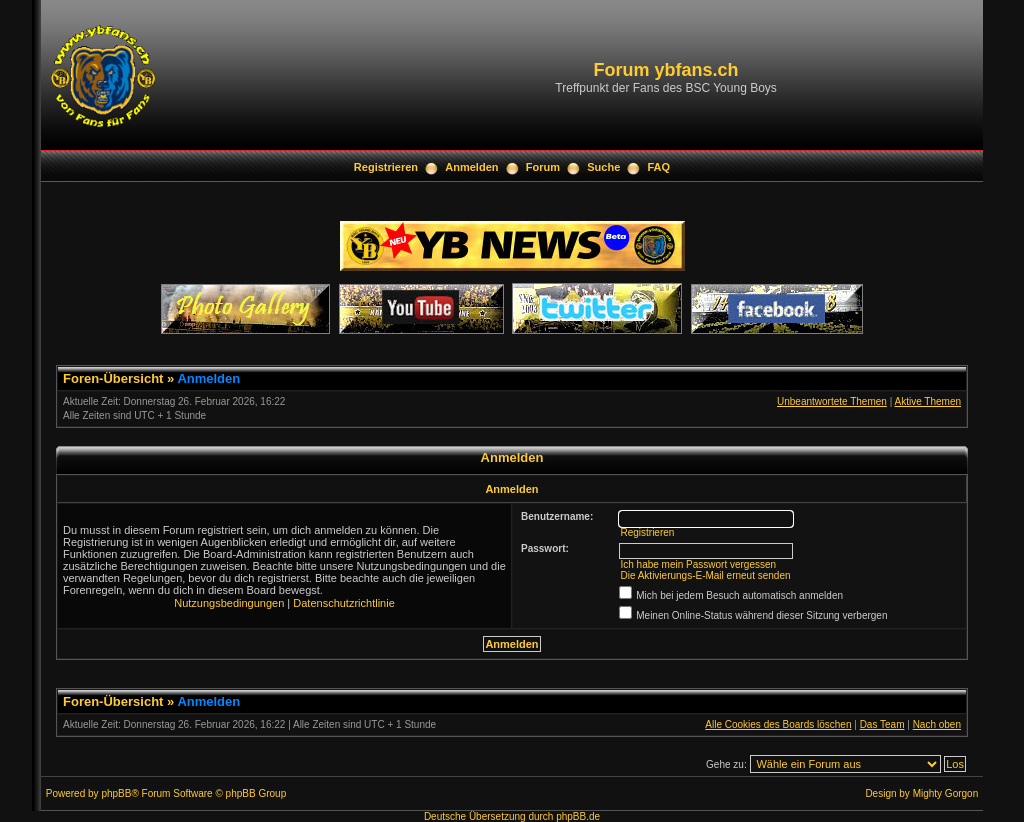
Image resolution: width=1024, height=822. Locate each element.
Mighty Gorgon (946, 793)
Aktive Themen (927, 401)
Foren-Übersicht (113, 378)
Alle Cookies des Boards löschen (778, 724)
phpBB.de (578, 816)
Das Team (882, 724)
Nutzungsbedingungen (229, 603)
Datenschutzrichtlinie (344, 603)
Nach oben (937, 724)
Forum (543, 167)
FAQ (659, 167)
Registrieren (386, 167)
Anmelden (471, 167)
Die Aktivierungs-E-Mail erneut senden (705, 575)
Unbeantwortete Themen (832, 401)
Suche (603, 167)
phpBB (116, 793)
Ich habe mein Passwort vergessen (698, 564)
